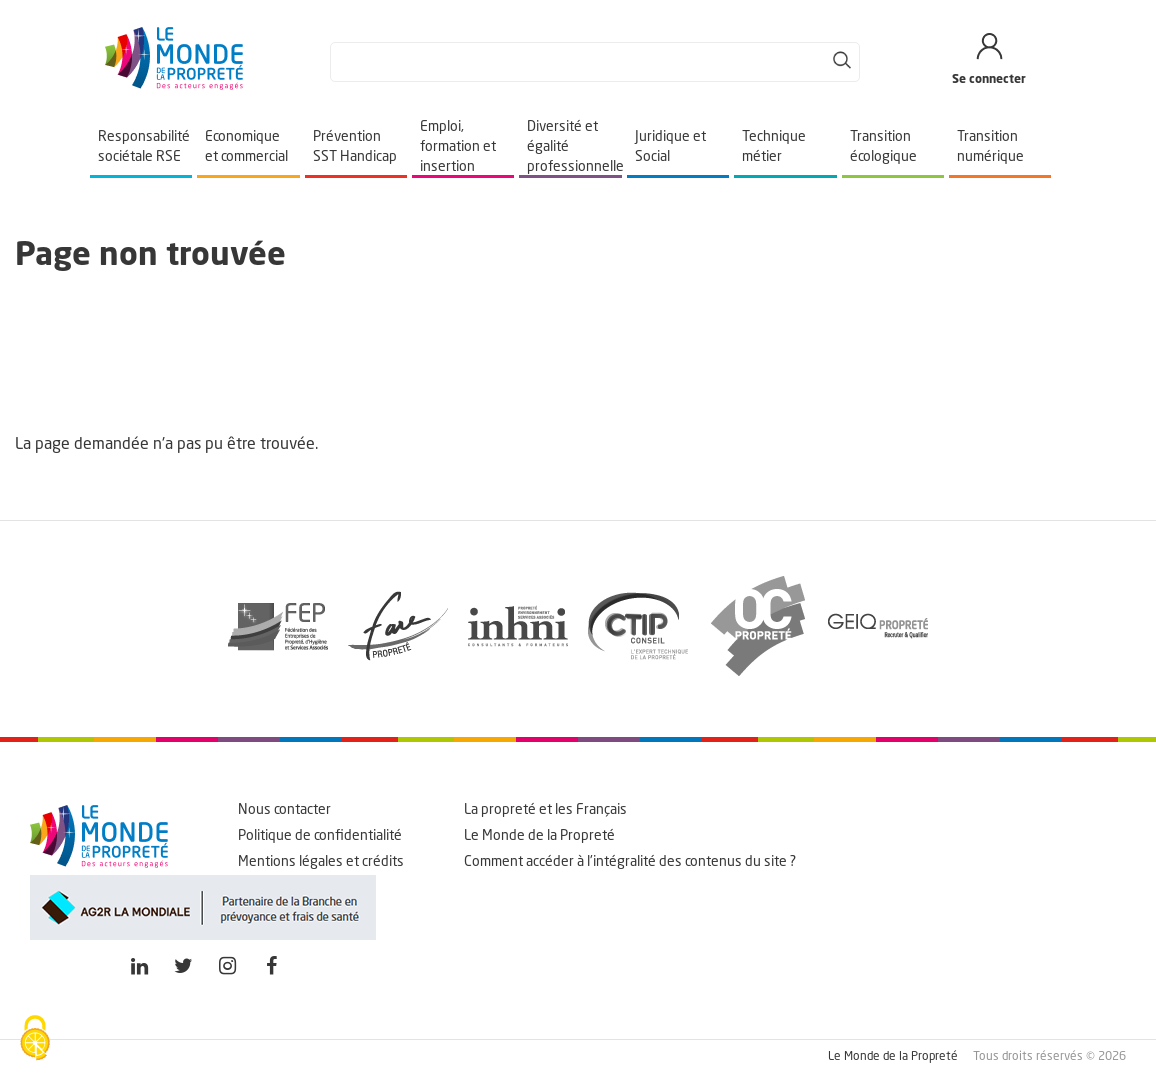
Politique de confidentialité (320, 836)
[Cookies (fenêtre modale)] (35, 1040)
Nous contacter (284, 810)
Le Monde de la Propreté (539, 836)
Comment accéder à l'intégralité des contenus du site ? (630, 862)
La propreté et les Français (545, 810)
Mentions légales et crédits (321, 862)
